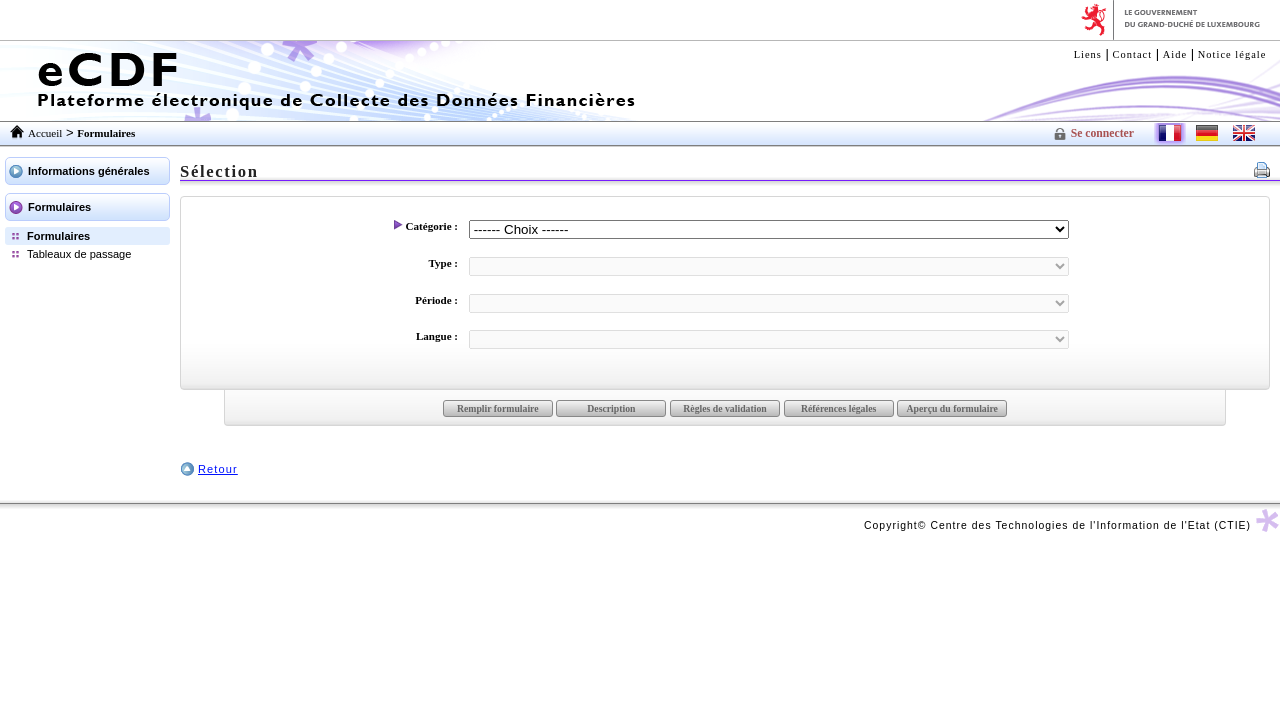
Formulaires (59, 207)
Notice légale (1232, 54)
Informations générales (89, 171)
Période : (431, 300)
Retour (218, 469)
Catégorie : (426, 226)
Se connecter (1102, 133)
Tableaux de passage (79, 254)
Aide (1175, 54)
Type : (437, 263)
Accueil (45, 133)
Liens (1088, 54)
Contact (1133, 54)
